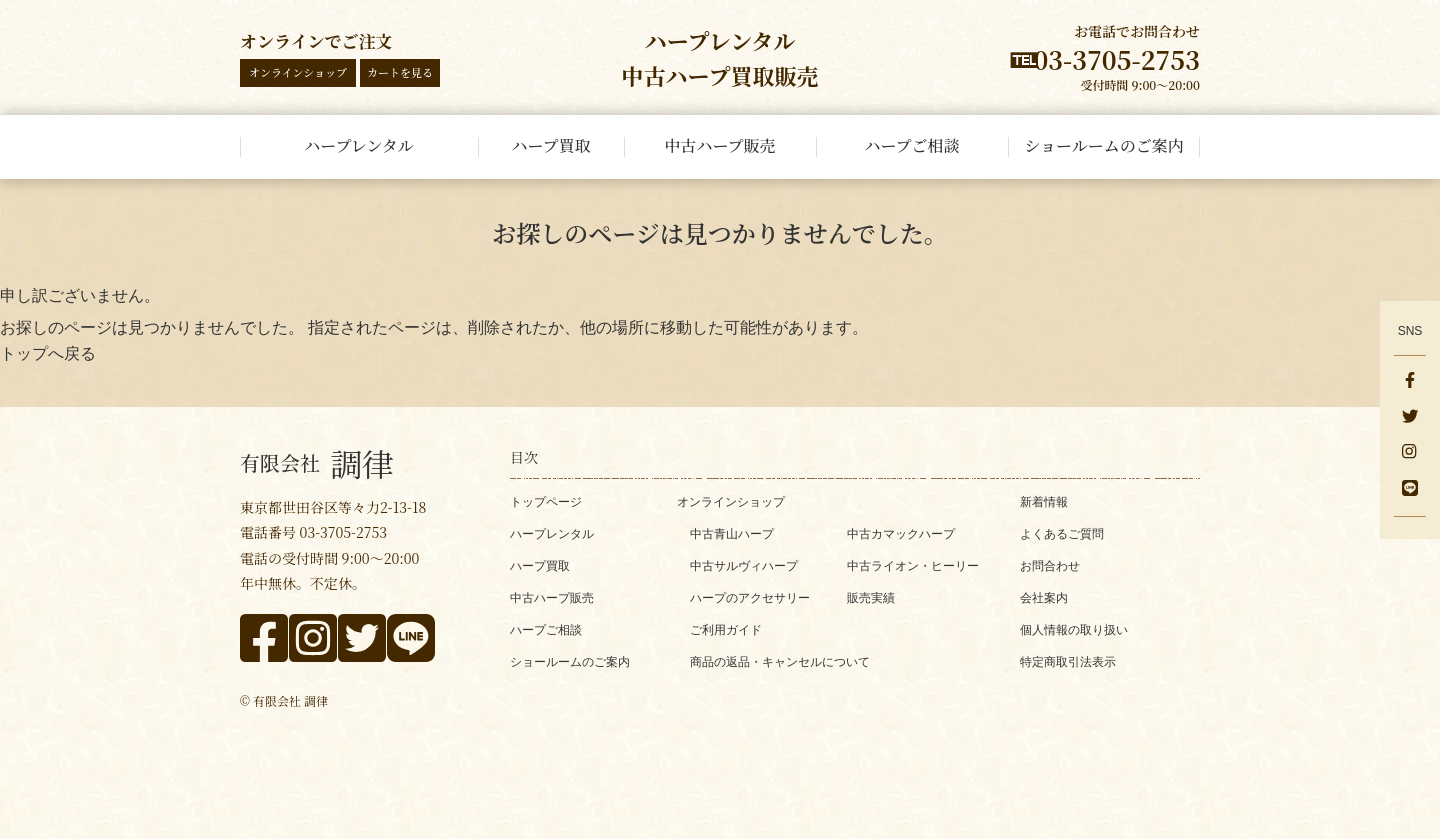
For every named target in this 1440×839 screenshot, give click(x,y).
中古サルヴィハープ (744, 566)
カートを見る (400, 72)
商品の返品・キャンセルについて (780, 662)
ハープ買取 (540, 566)
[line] (1410, 490)
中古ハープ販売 (552, 598)
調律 (317, 463)
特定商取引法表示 (1068, 662)
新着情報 (1044, 502)
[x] (1410, 418)
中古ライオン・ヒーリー (913, 566)
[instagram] (1410, 454)
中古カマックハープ (901, 534)
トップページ (546, 502)
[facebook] (1410, 382)
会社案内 (1044, 598)
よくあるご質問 (1062, 534)
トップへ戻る (48, 353)
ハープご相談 (546, 630)
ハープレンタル (552, 534)
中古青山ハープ (732, 534)
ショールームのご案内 (570, 662)
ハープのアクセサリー (750, 598)
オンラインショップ (298, 72)
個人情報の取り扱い (1074, 630)
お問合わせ (1050, 566)
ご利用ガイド (726, 630)
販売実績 (871, 598)
